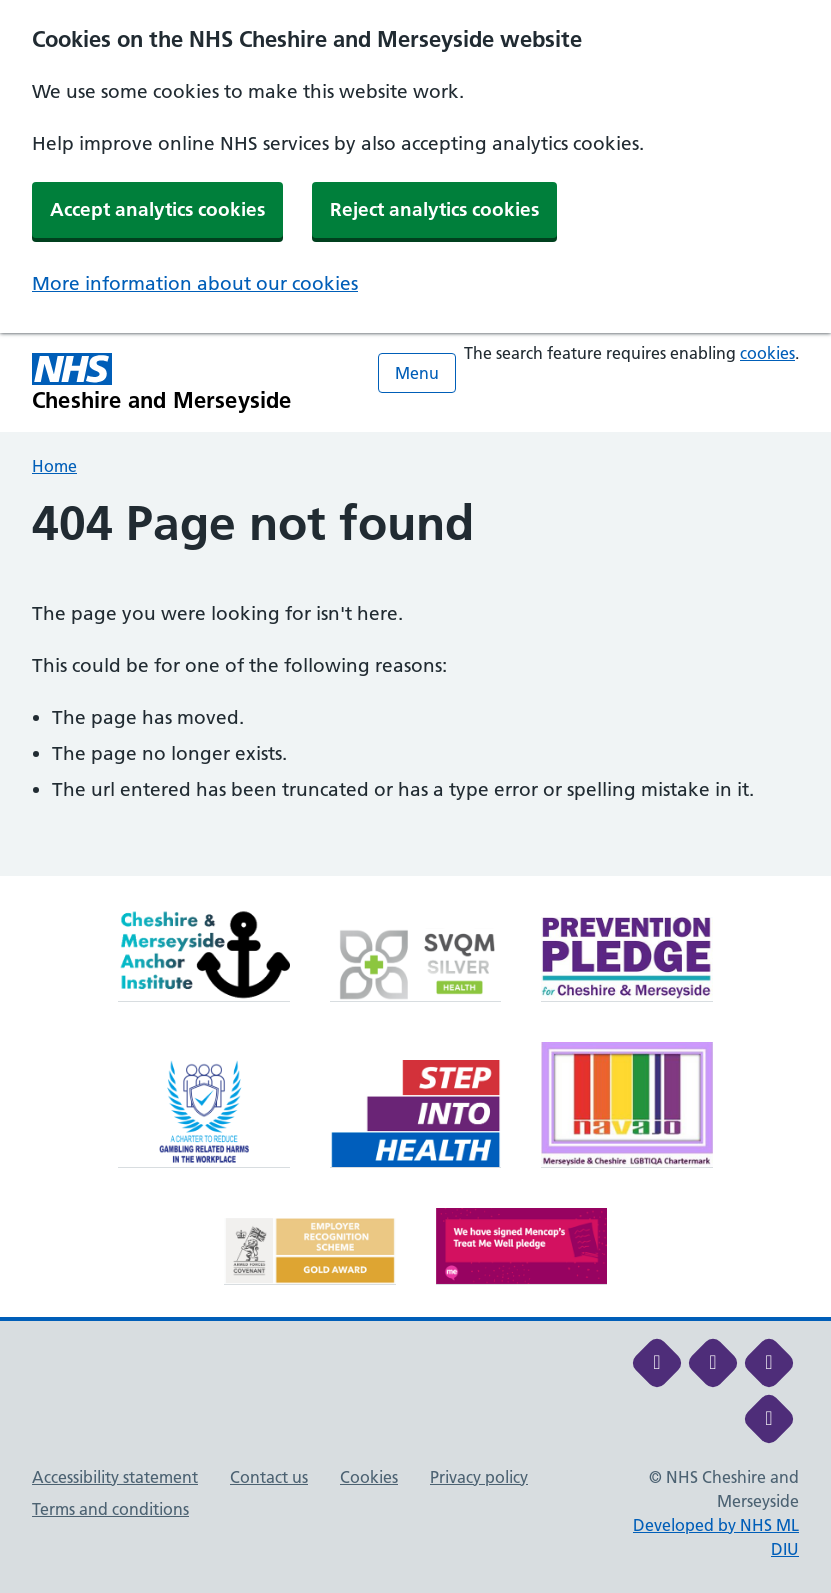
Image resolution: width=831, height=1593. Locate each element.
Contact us (269, 1477)
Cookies (369, 1477)
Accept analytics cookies (157, 209)
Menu (417, 373)
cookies (767, 353)
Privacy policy (479, 1477)
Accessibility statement (115, 1477)
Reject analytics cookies (434, 209)
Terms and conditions (110, 1509)
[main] (415, 686)
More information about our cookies (195, 283)
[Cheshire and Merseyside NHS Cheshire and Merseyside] (162, 382)
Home (54, 466)
